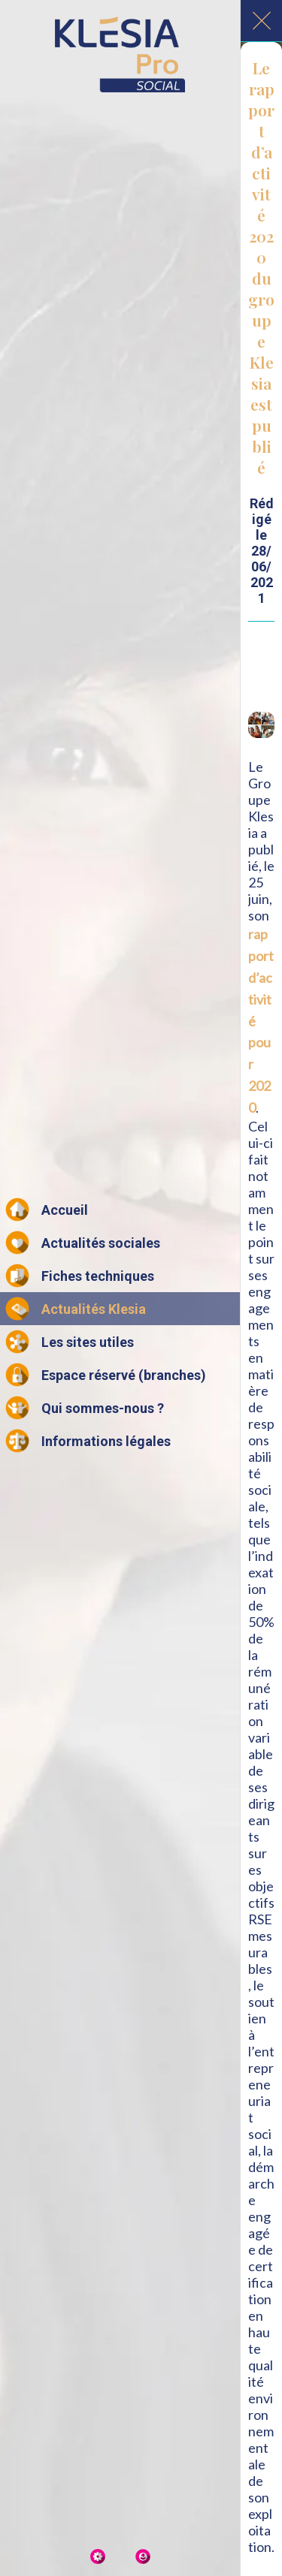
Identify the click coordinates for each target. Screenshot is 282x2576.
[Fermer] (262, 21)
